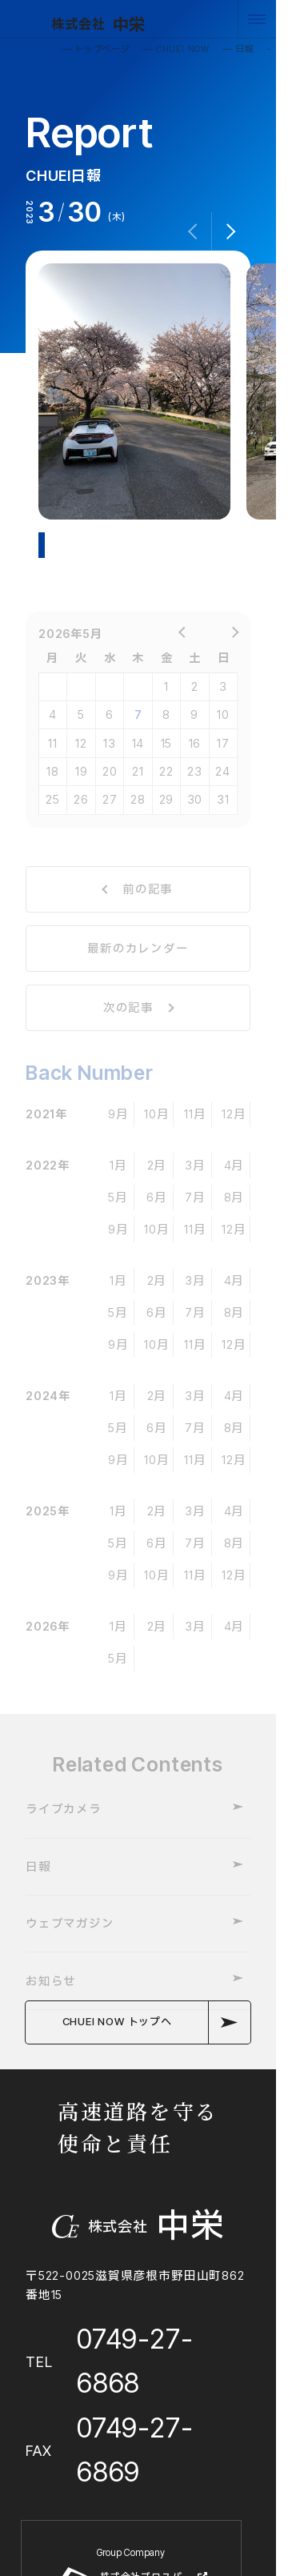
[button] (231, 231)
